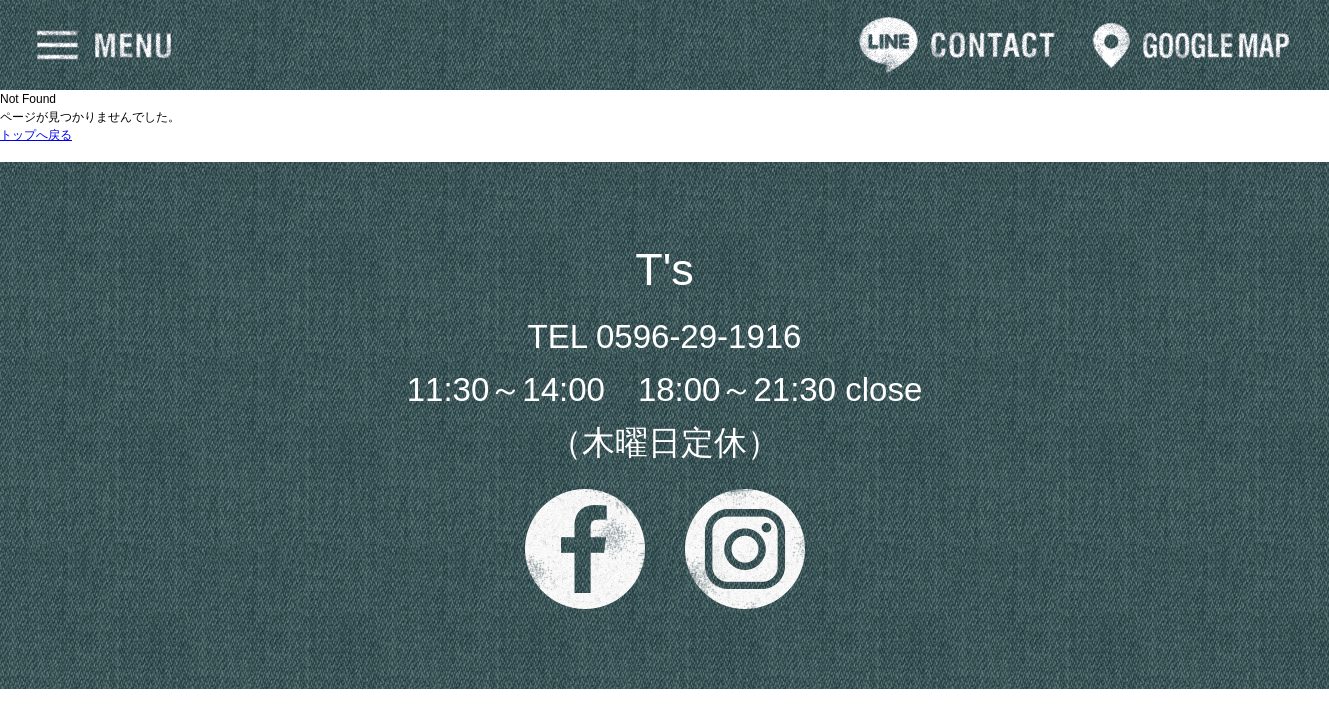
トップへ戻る (36, 135)
